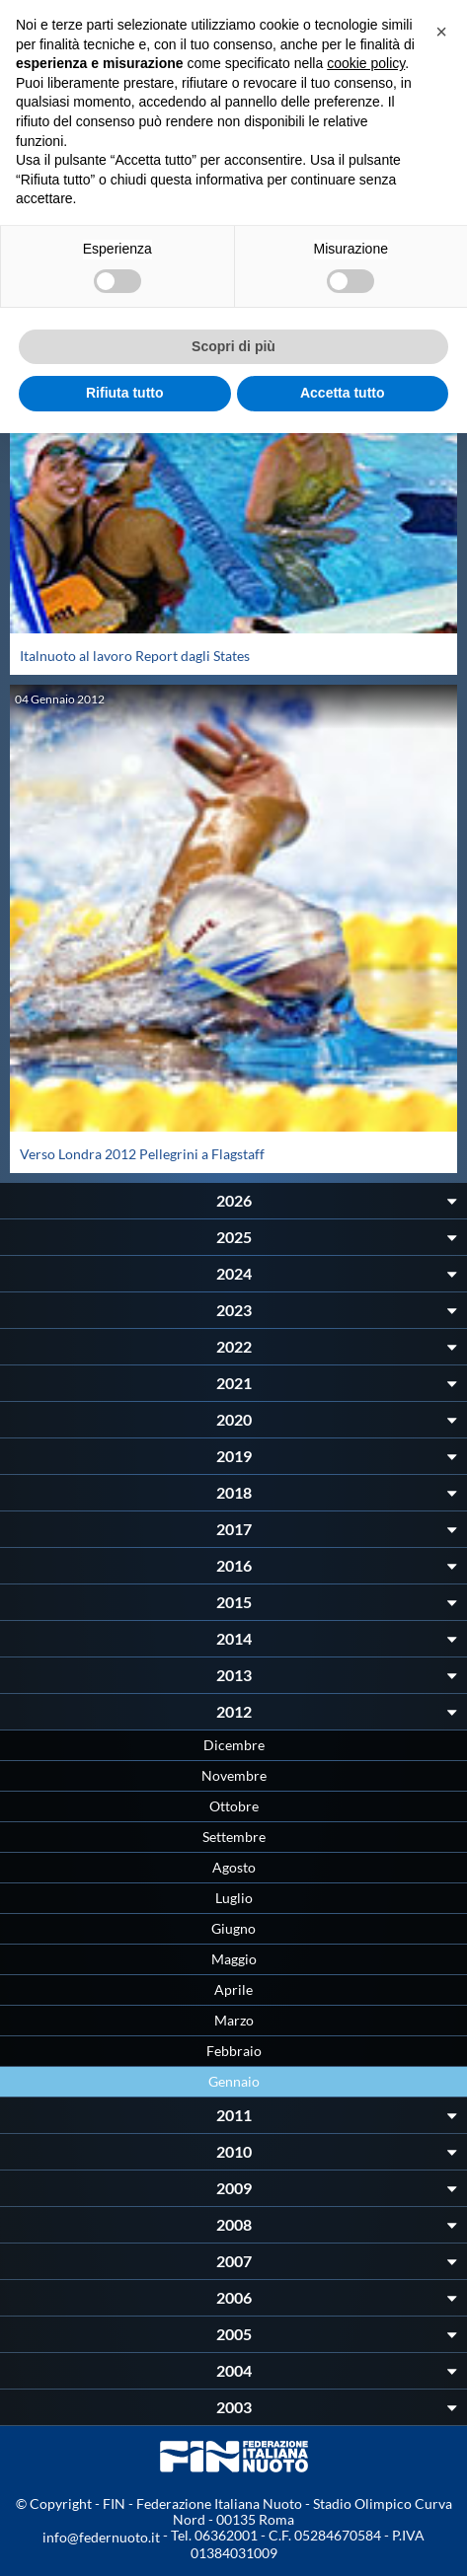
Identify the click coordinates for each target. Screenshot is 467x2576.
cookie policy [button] (366, 63)
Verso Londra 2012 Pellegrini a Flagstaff (142, 1153)
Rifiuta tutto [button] (125, 393)
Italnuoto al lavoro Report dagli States (135, 655)
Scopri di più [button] (233, 346)
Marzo (234, 2020)
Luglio (234, 1897)
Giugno (233, 1928)
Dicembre (234, 1744)
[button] (441, 31)
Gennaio (234, 2081)
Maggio (234, 1958)
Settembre (234, 1836)
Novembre (234, 1775)
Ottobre (234, 1806)
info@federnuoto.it (101, 2537)
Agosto (234, 1867)
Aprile (233, 1989)
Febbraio (234, 2050)
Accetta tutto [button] (342, 393)
